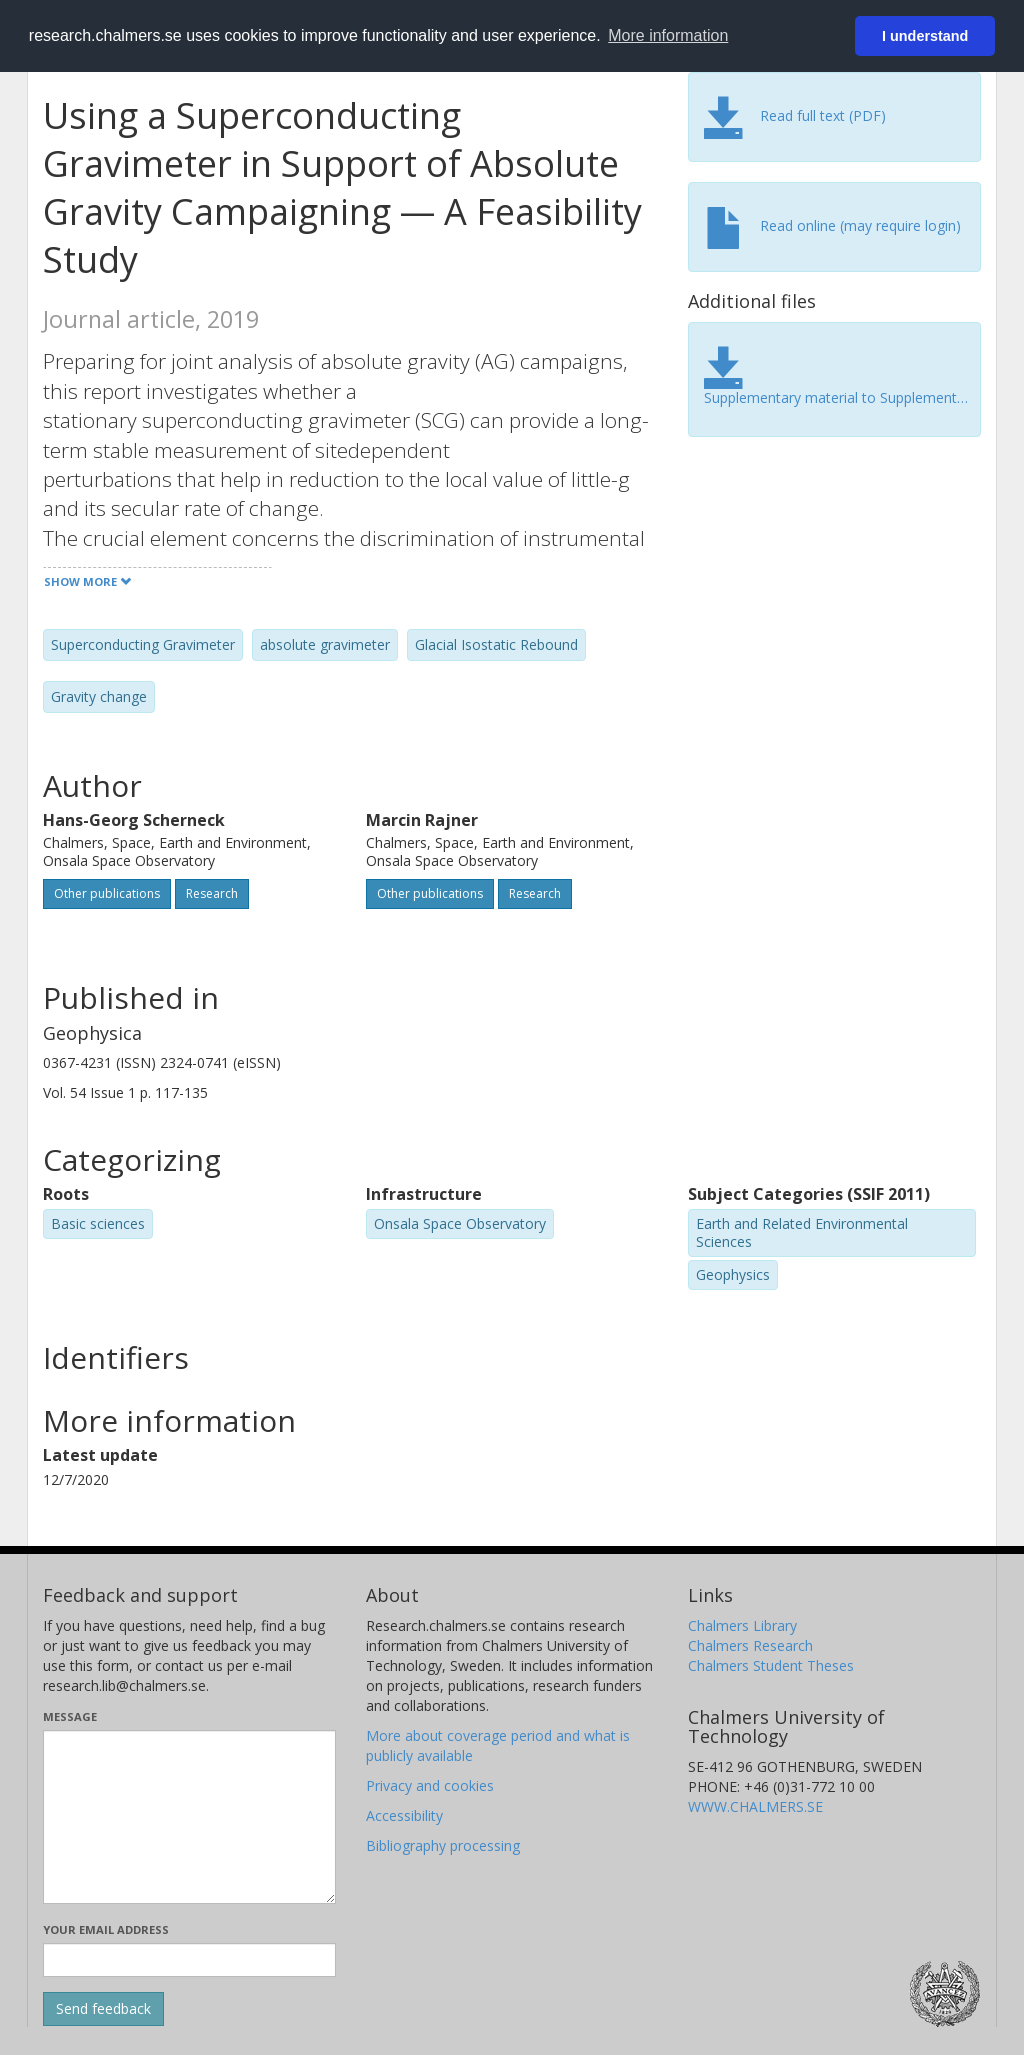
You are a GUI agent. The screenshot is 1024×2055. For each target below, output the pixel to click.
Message (70, 1716)
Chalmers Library (742, 1625)
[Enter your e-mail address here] (189, 1960)
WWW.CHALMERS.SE (755, 1806)
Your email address (106, 1929)
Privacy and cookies (430, 1785)
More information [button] (668, 35)
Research (212, 893)
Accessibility (404, 1815)
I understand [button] (925, 36)
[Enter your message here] (189, 1817)
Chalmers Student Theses (771, 1665)
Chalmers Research (750, 1645)
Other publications (107, 893)
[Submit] (103, 2009)
